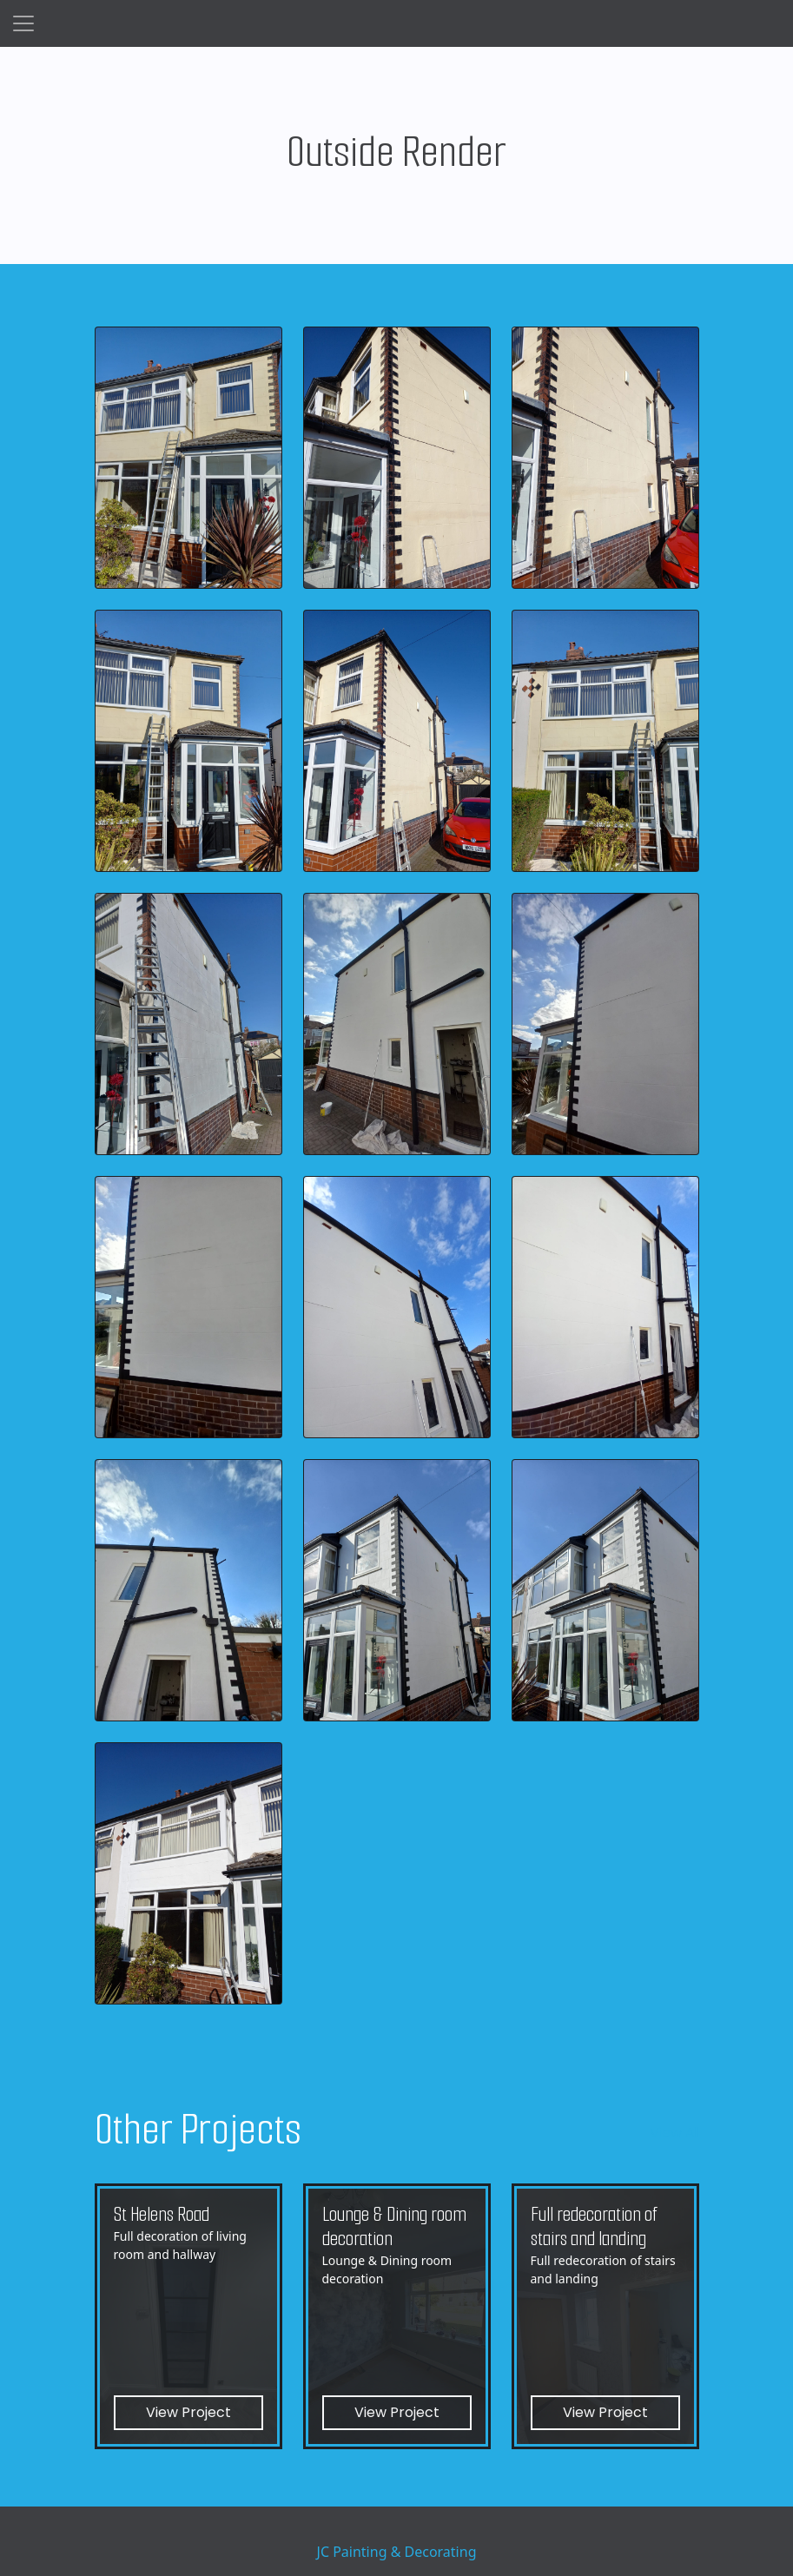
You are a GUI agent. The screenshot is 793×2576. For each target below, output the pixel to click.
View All (674, 2133)
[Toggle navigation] (23, 23)
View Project (188, 2412)
